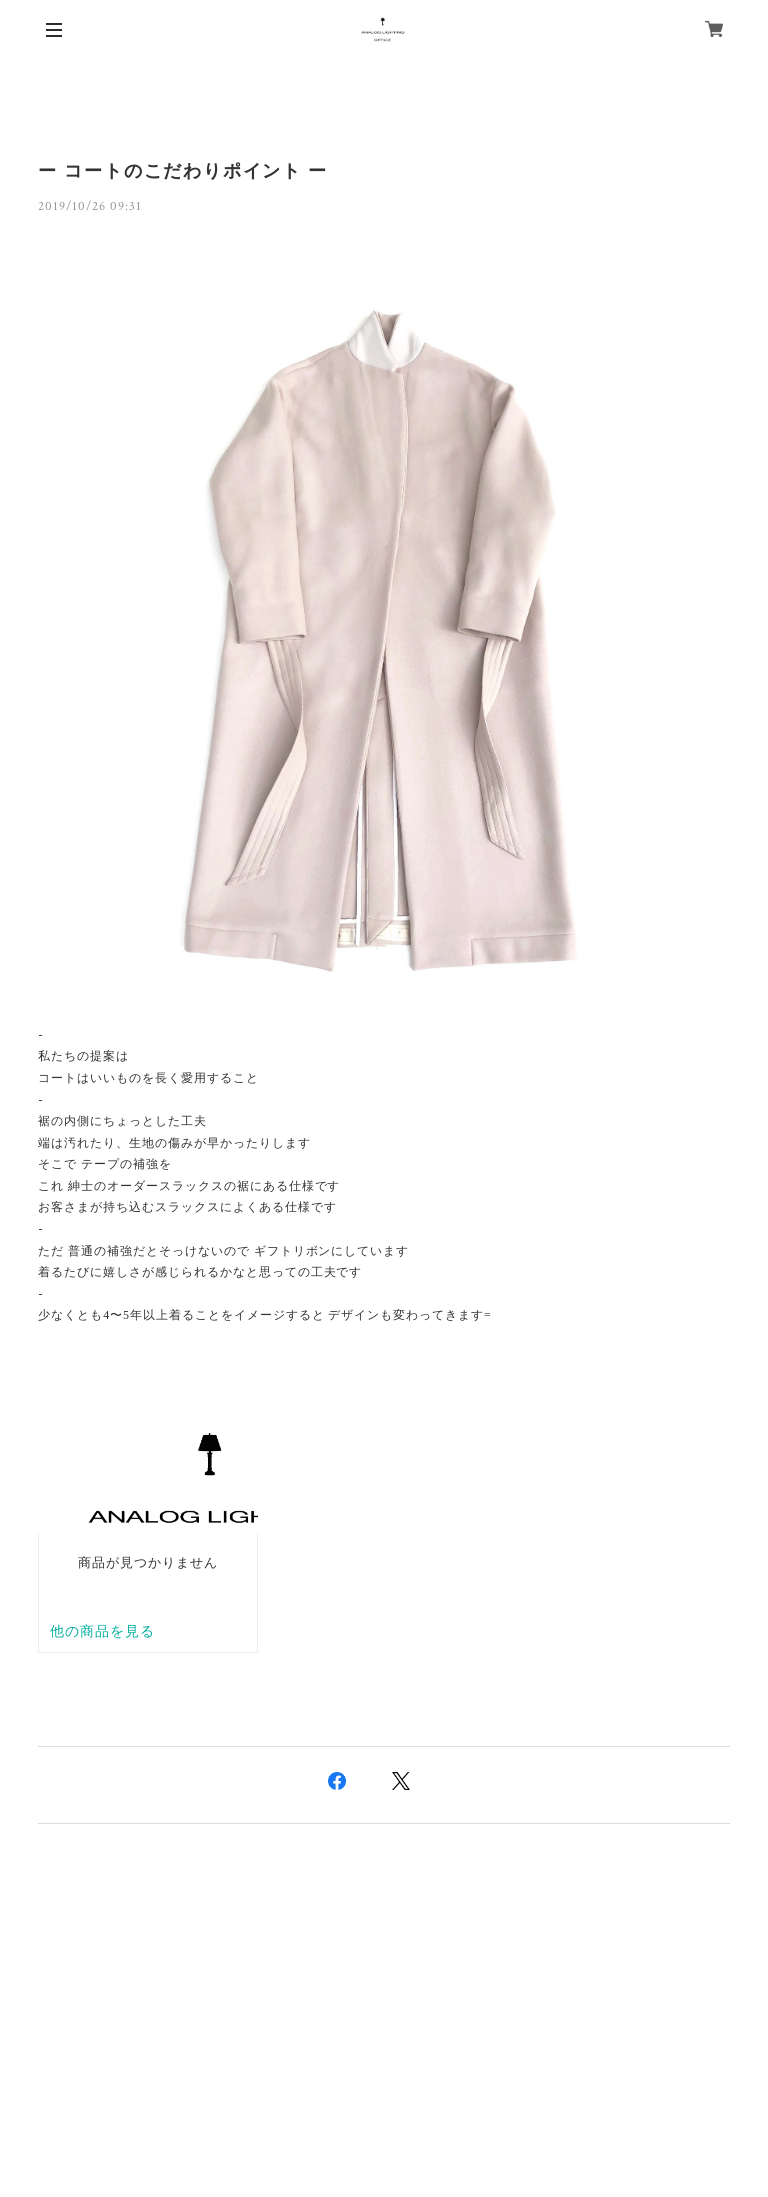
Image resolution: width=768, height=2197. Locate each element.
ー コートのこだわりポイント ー (183, 171)
